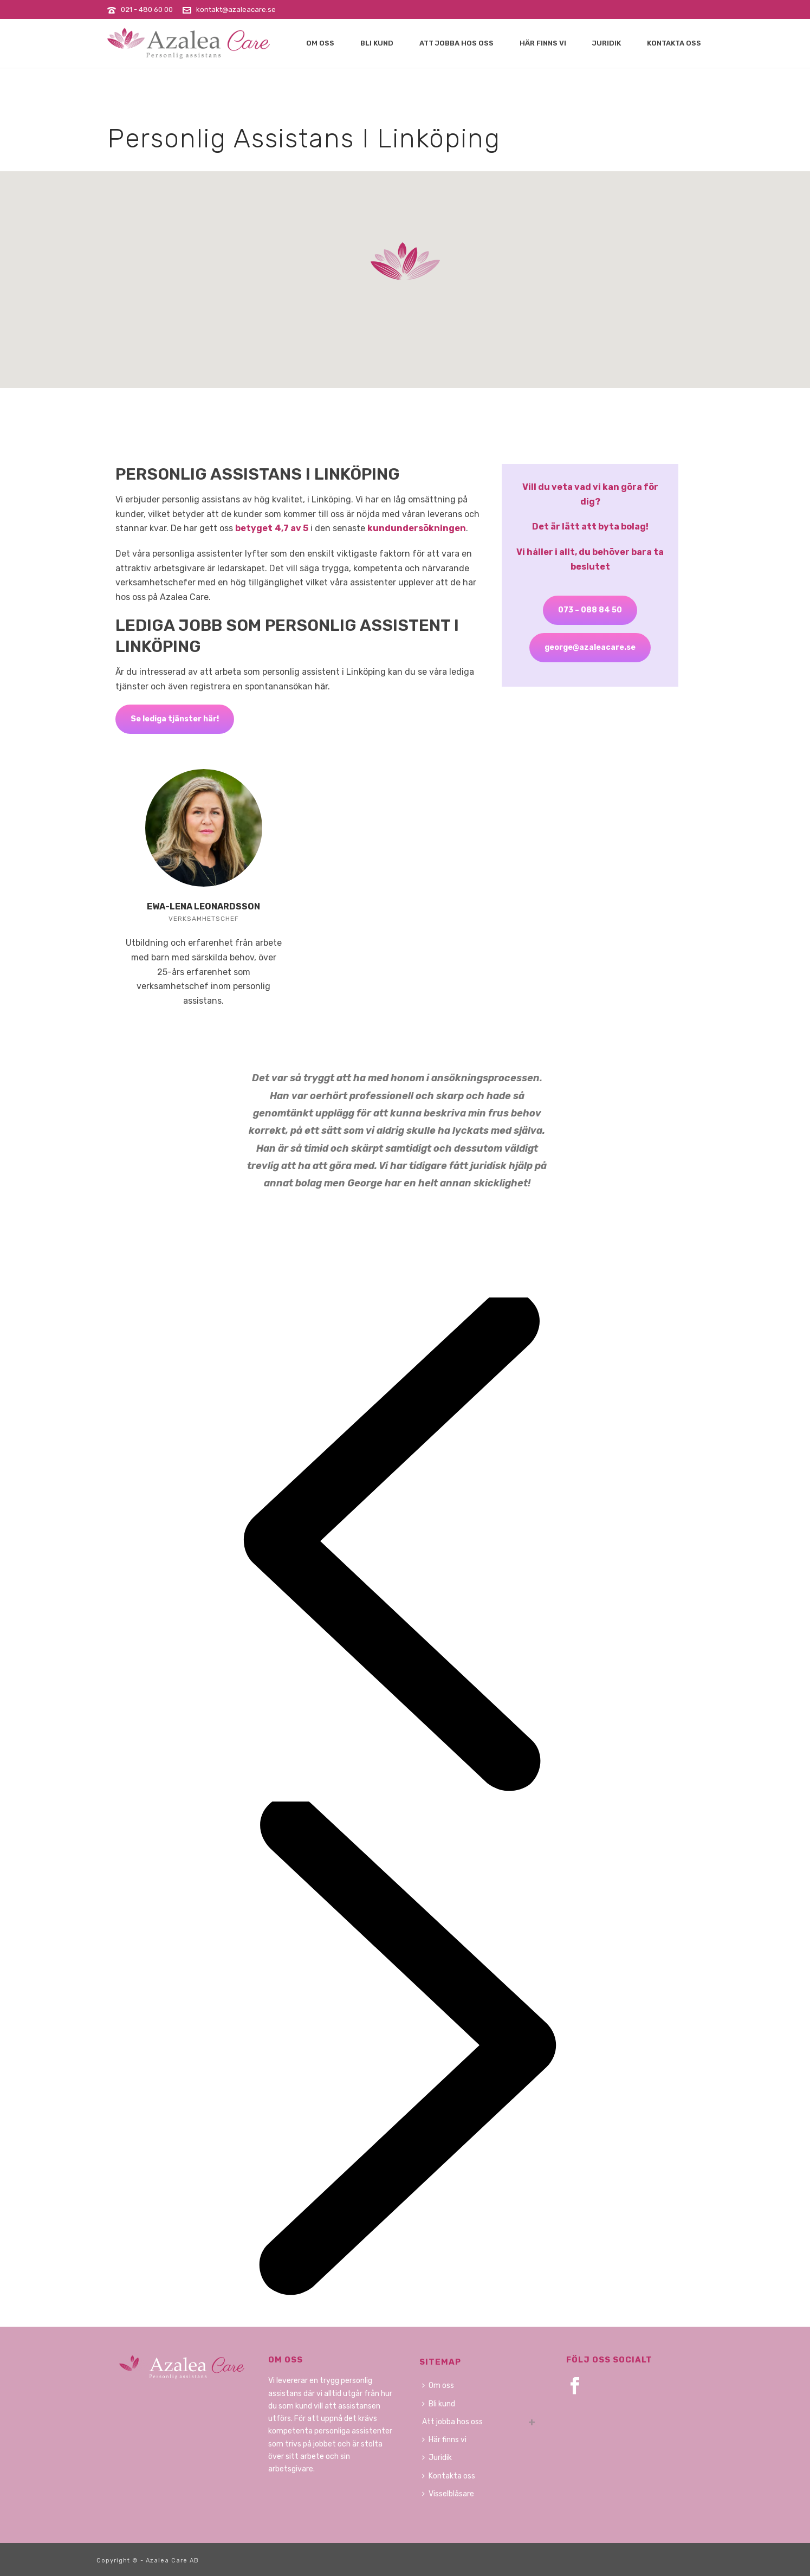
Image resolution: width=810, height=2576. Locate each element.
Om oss (320, 43)
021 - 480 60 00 (147, 9)
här (321, 686)
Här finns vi (543, 43)
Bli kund (376, 43)
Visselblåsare (448, 2493)
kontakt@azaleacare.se (236, 9)
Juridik (606, 43)
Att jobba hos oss (456, 43)
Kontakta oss (674, 43)
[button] (405, 261)
